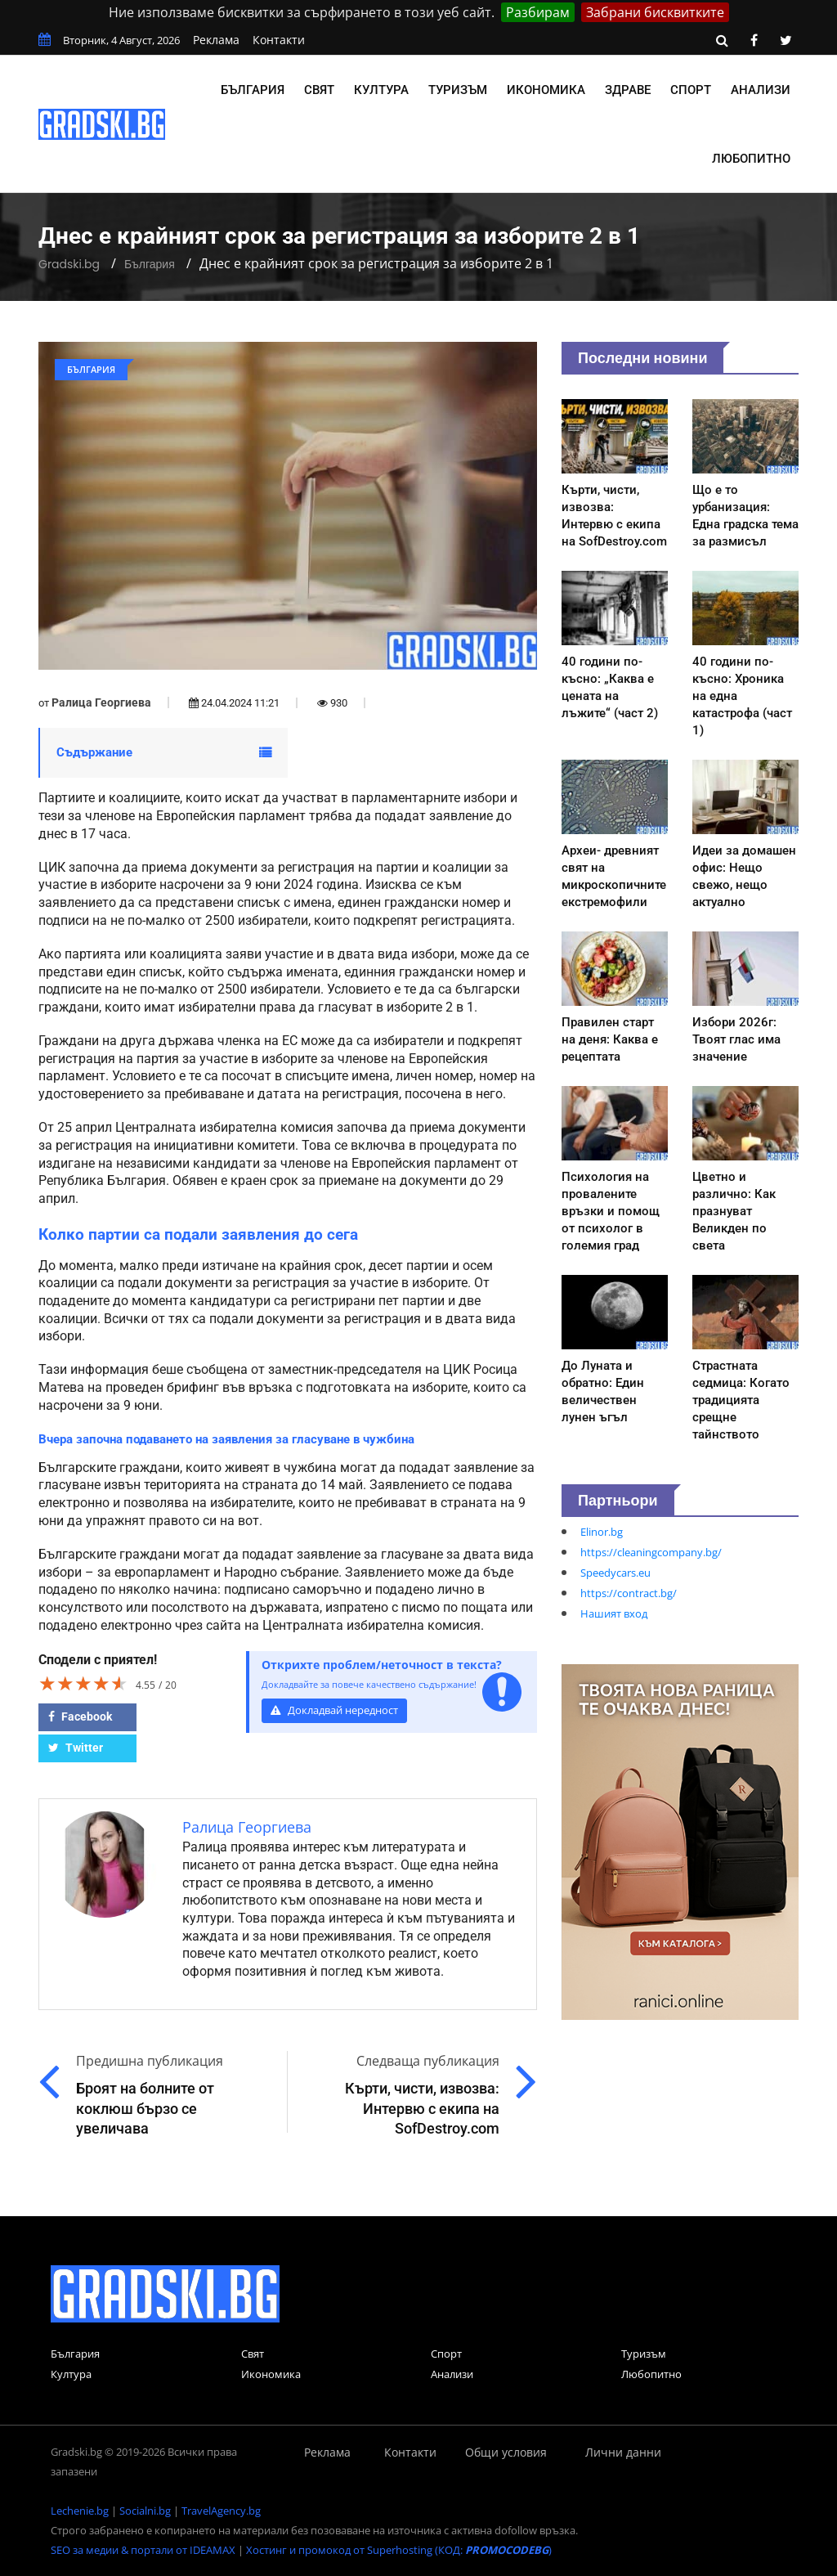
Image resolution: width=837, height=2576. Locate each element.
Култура (381, 90)
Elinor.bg (601, 1531)
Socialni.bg (145, 2510)
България (252, 90)
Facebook (80, 1716)
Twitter (75, 1747)
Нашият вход (613, 1613)
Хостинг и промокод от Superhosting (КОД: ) (399, 2549)
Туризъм (457, 90)
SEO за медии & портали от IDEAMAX (143, 2549)
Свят (319, 90)
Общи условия (506, 2452)
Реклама (216, 39)
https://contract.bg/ (628, 1593)
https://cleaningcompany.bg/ (651, 1552)
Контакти (279, 39)
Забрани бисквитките (655, 12)
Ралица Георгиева (101, 702)
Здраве (628, 90)
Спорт (690, 90)
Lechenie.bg (80, 2510)
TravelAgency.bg (221, 2510)
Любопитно (751, 158)
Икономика (546, 90)
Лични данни (623, 2452)
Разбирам (538, 12)
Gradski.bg (69, 264)
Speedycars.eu (615, 1572)
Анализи (760, 90)
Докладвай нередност (334, 1710)
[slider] (83, 1683)
